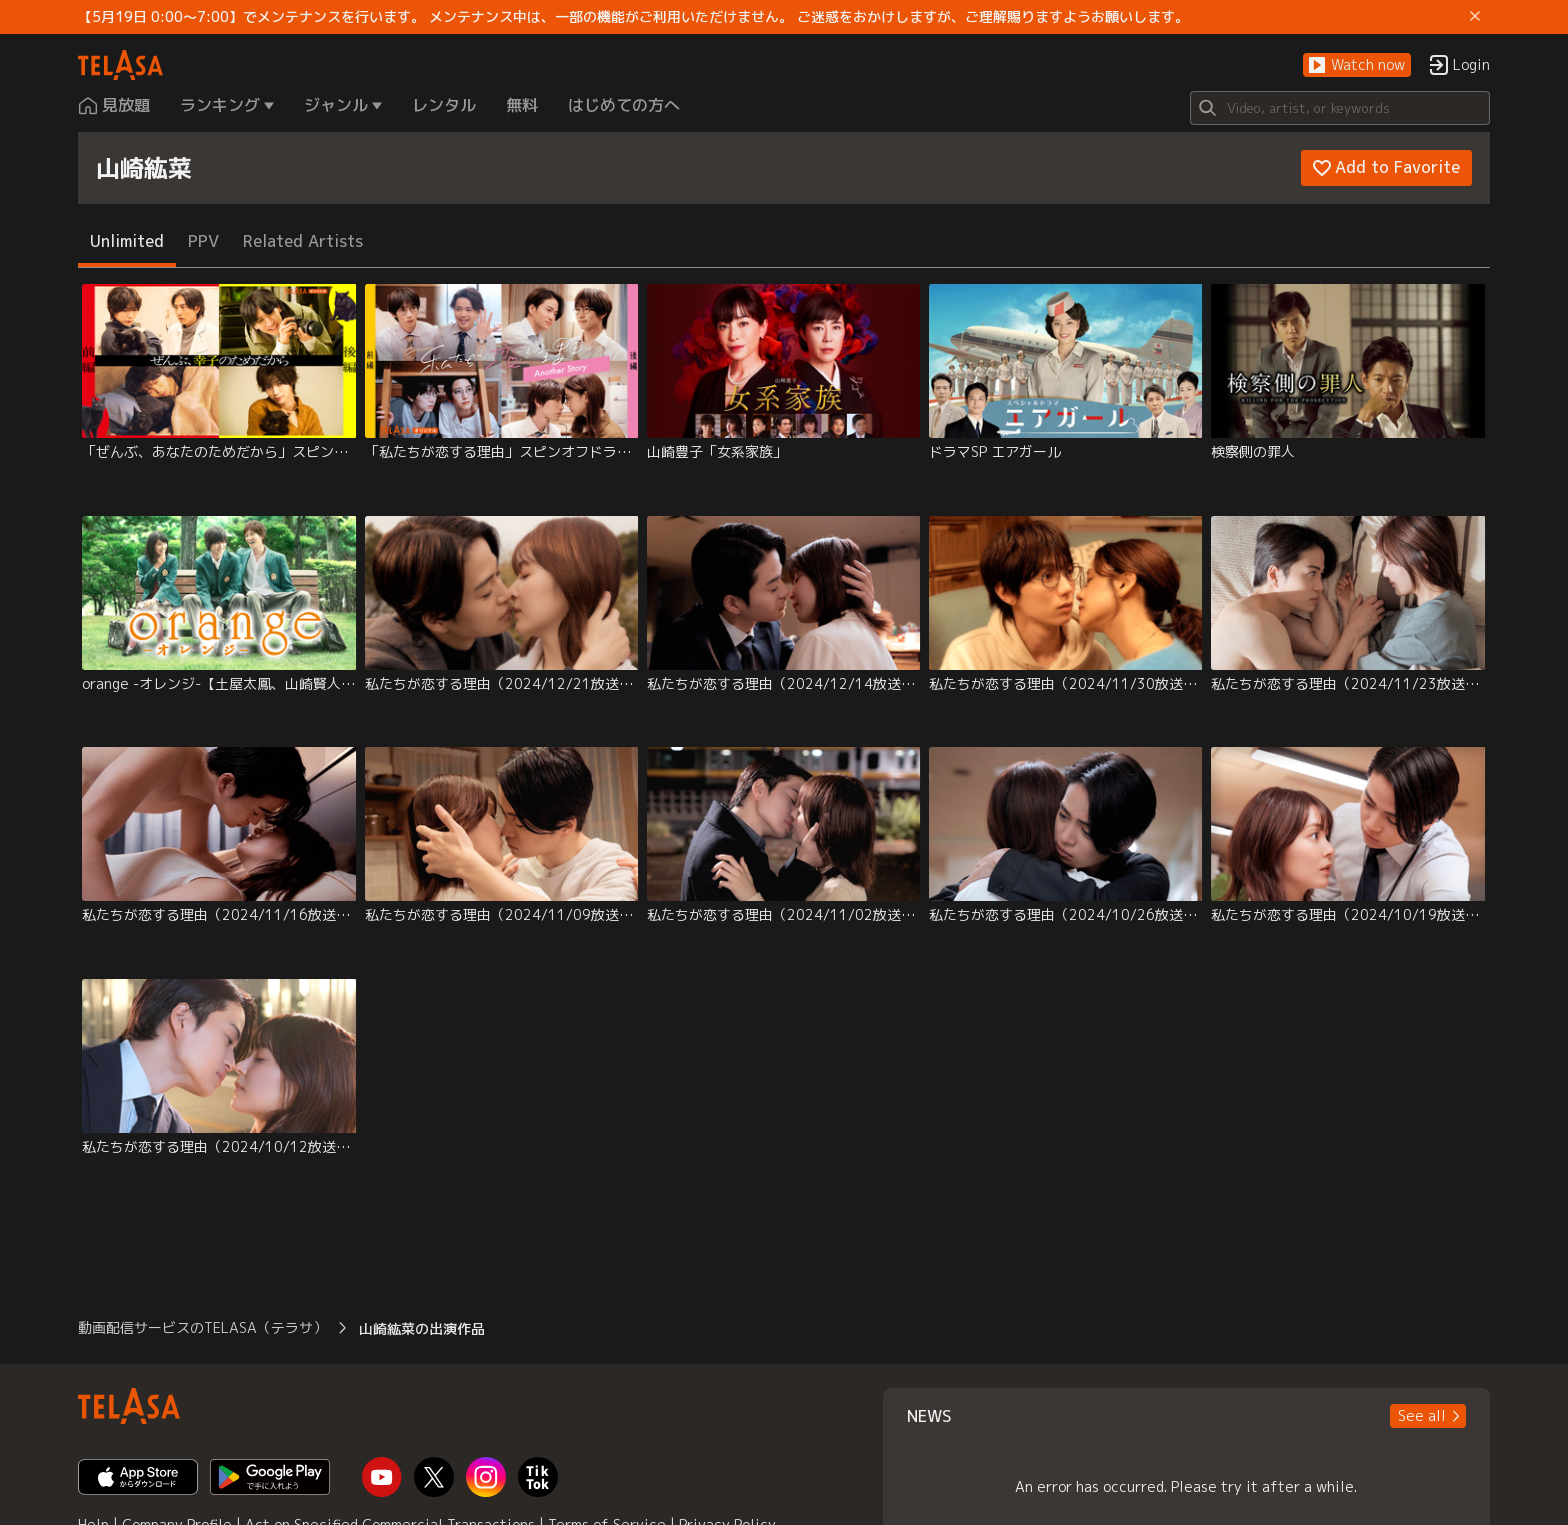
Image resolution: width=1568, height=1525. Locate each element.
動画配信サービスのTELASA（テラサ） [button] (202, 1327)
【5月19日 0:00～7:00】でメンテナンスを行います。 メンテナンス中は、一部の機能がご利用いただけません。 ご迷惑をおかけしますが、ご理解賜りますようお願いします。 (633, 17)
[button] (1357, 65)
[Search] (1340, 108)
